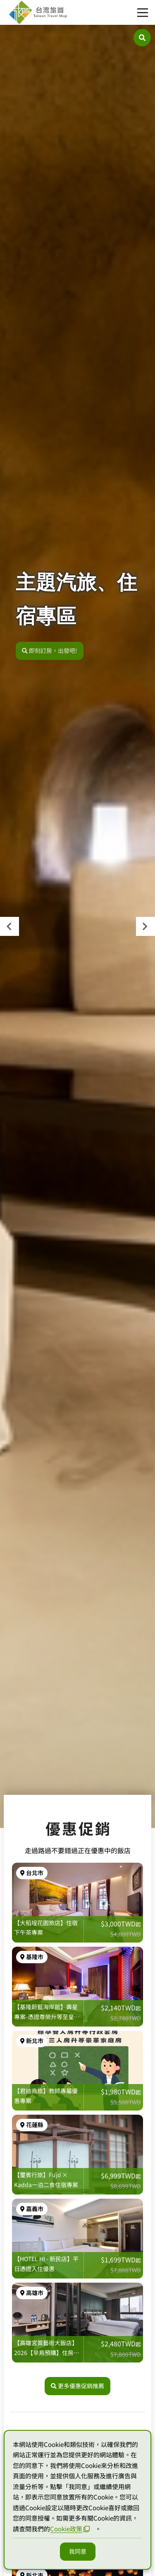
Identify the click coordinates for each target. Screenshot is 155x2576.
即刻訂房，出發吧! (49, 656)
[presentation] (9, 926)
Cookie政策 (70, 2528)
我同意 (77, 2551)
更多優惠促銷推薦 (77, 2386)
